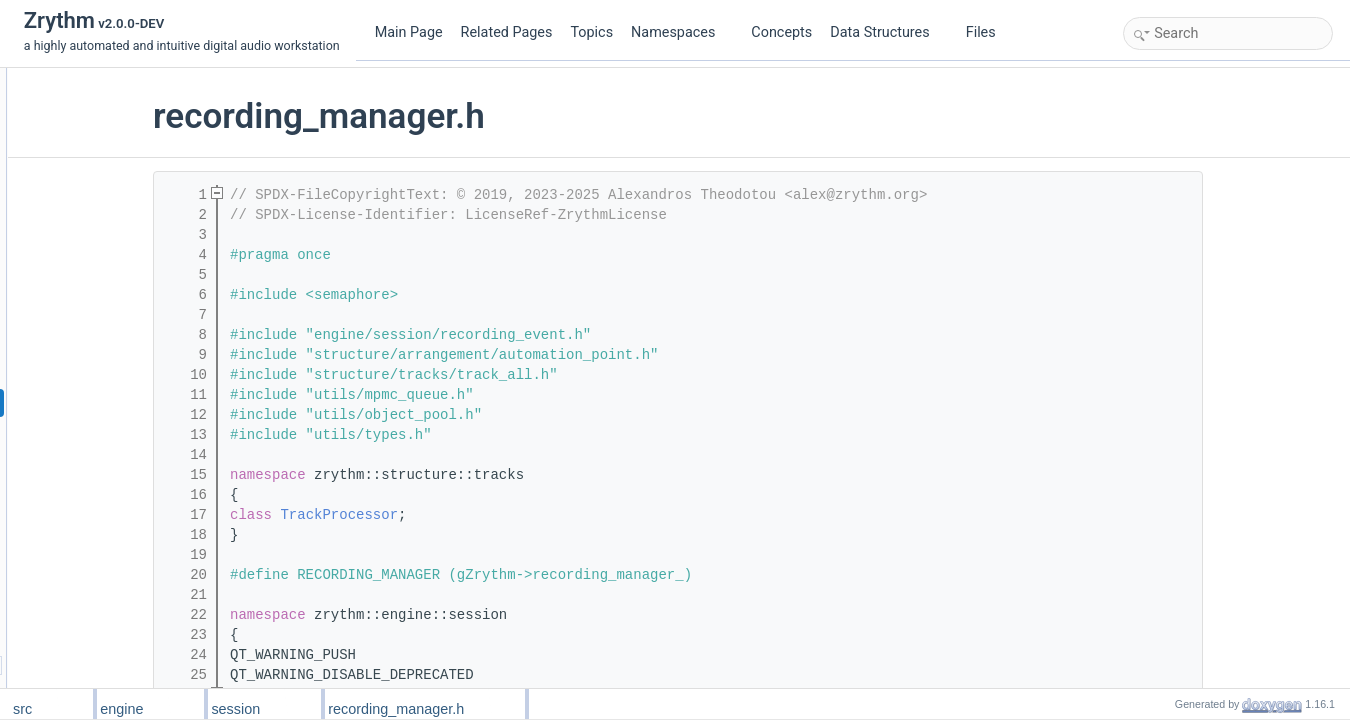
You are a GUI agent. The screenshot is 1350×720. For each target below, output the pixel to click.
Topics (591, 32)
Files (988, 32)
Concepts (781, 32)
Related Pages (507, 32)
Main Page (409, 32)
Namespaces (681, 32)
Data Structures (887, 32)
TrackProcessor (461, 515)
